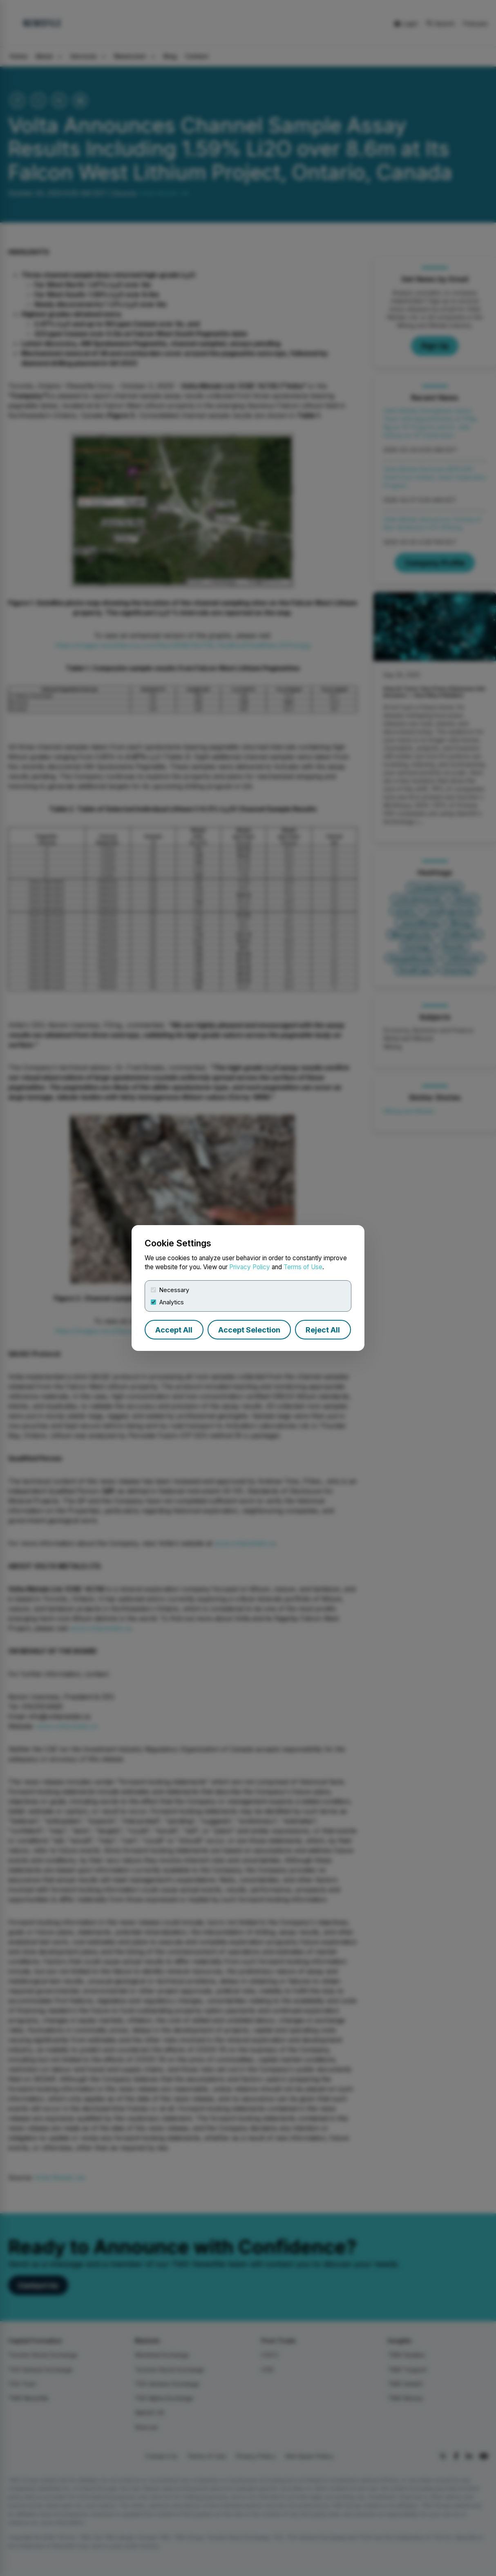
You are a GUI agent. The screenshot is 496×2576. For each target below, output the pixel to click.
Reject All (323, 1330)
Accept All (173, 1330)
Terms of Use (303, 1267)
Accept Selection (249, 1330)
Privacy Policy (249, 1267)
